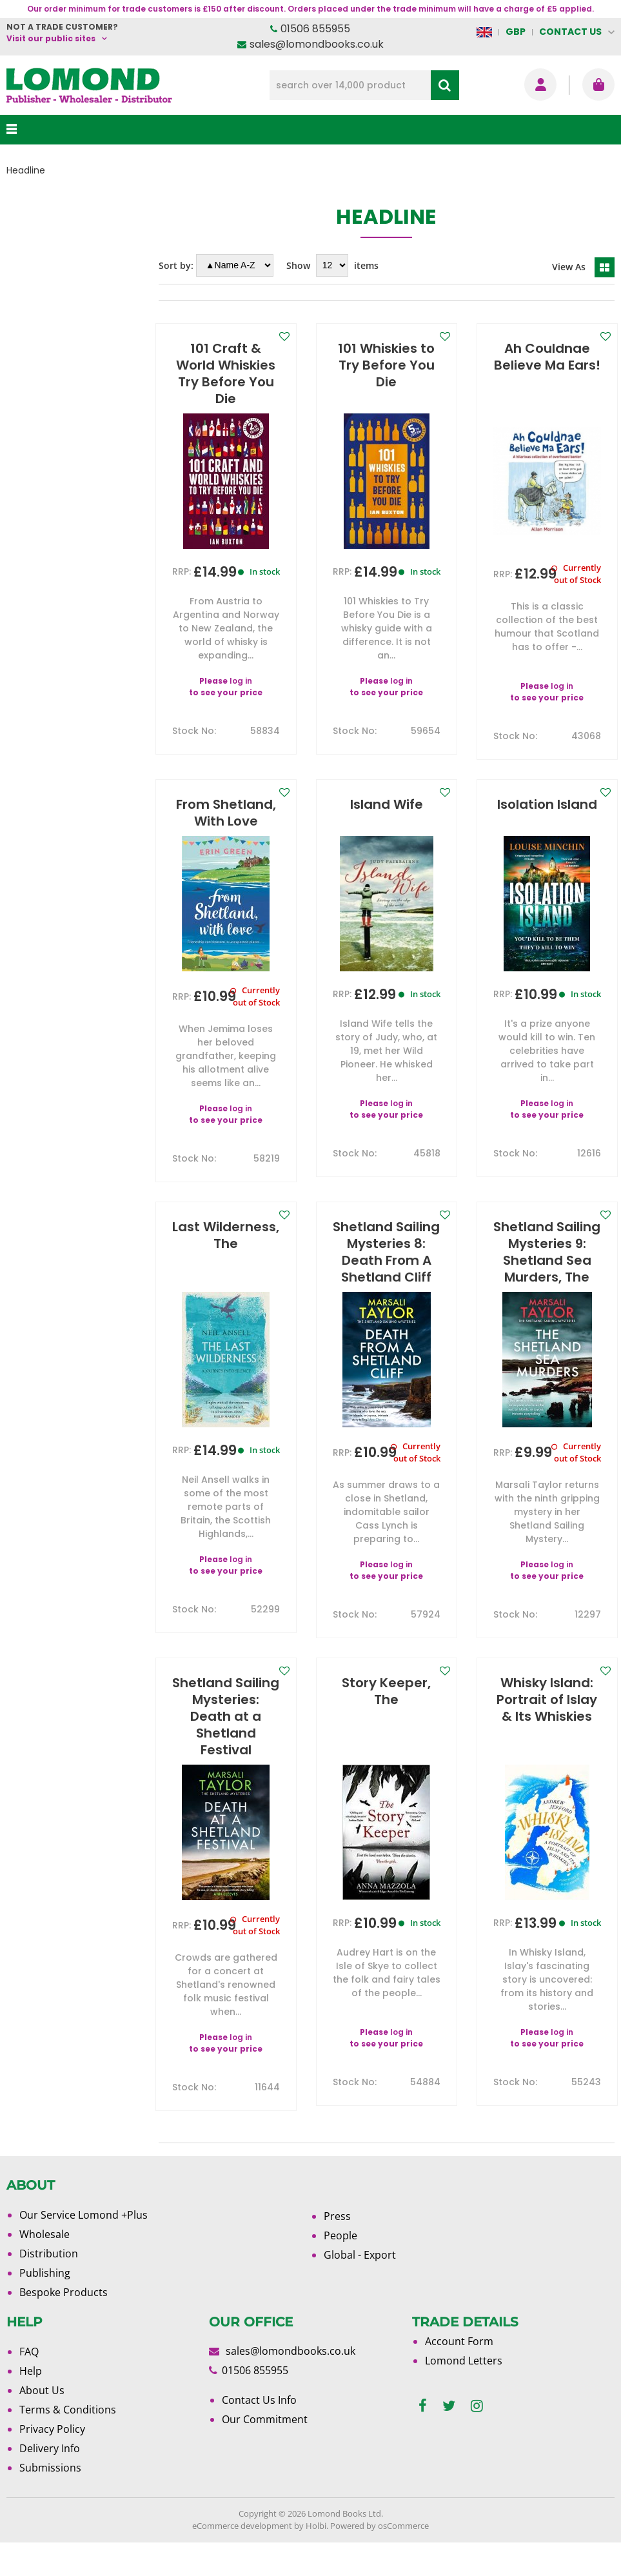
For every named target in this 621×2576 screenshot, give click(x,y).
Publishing (44, 2306)
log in (241, 680)
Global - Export (360, 2288)
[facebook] (423, 2439)
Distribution (48, 2287)
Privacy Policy (52, 2462)
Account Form (459, 2375)
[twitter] (448, 2439)
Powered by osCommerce (379, 2559)
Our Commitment (265, 2453)
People (340, 2269)
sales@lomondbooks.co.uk (317, 44)
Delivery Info (49, 2482)
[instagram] (477, 2439)
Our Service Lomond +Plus (83, 2248)
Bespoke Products (63, 2326)
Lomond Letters (463, 2394)
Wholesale (44, 2268)
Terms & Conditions (67, 2443)
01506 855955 (315, 28)
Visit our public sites (50, 38)
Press (337, 2250)
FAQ (29, 2385)
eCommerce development (242, 2559)
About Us (41, 2424)
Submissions (50, 2501)
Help (30, 2404)
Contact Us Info (259, 2433)
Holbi (316, 2559)
